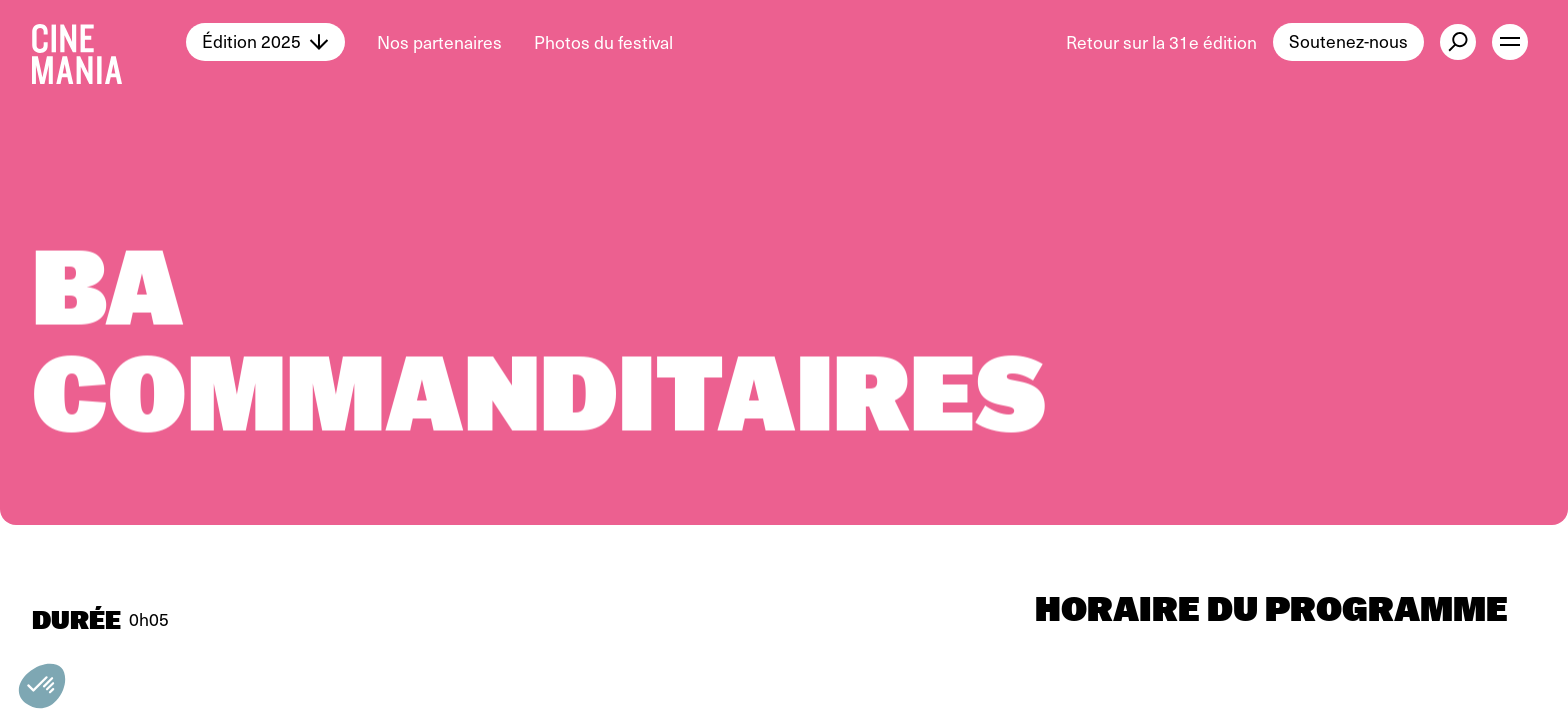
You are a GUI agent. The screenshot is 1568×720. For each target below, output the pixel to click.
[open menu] (1510, 42)
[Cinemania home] (109, 42)
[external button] (1458, 42)
